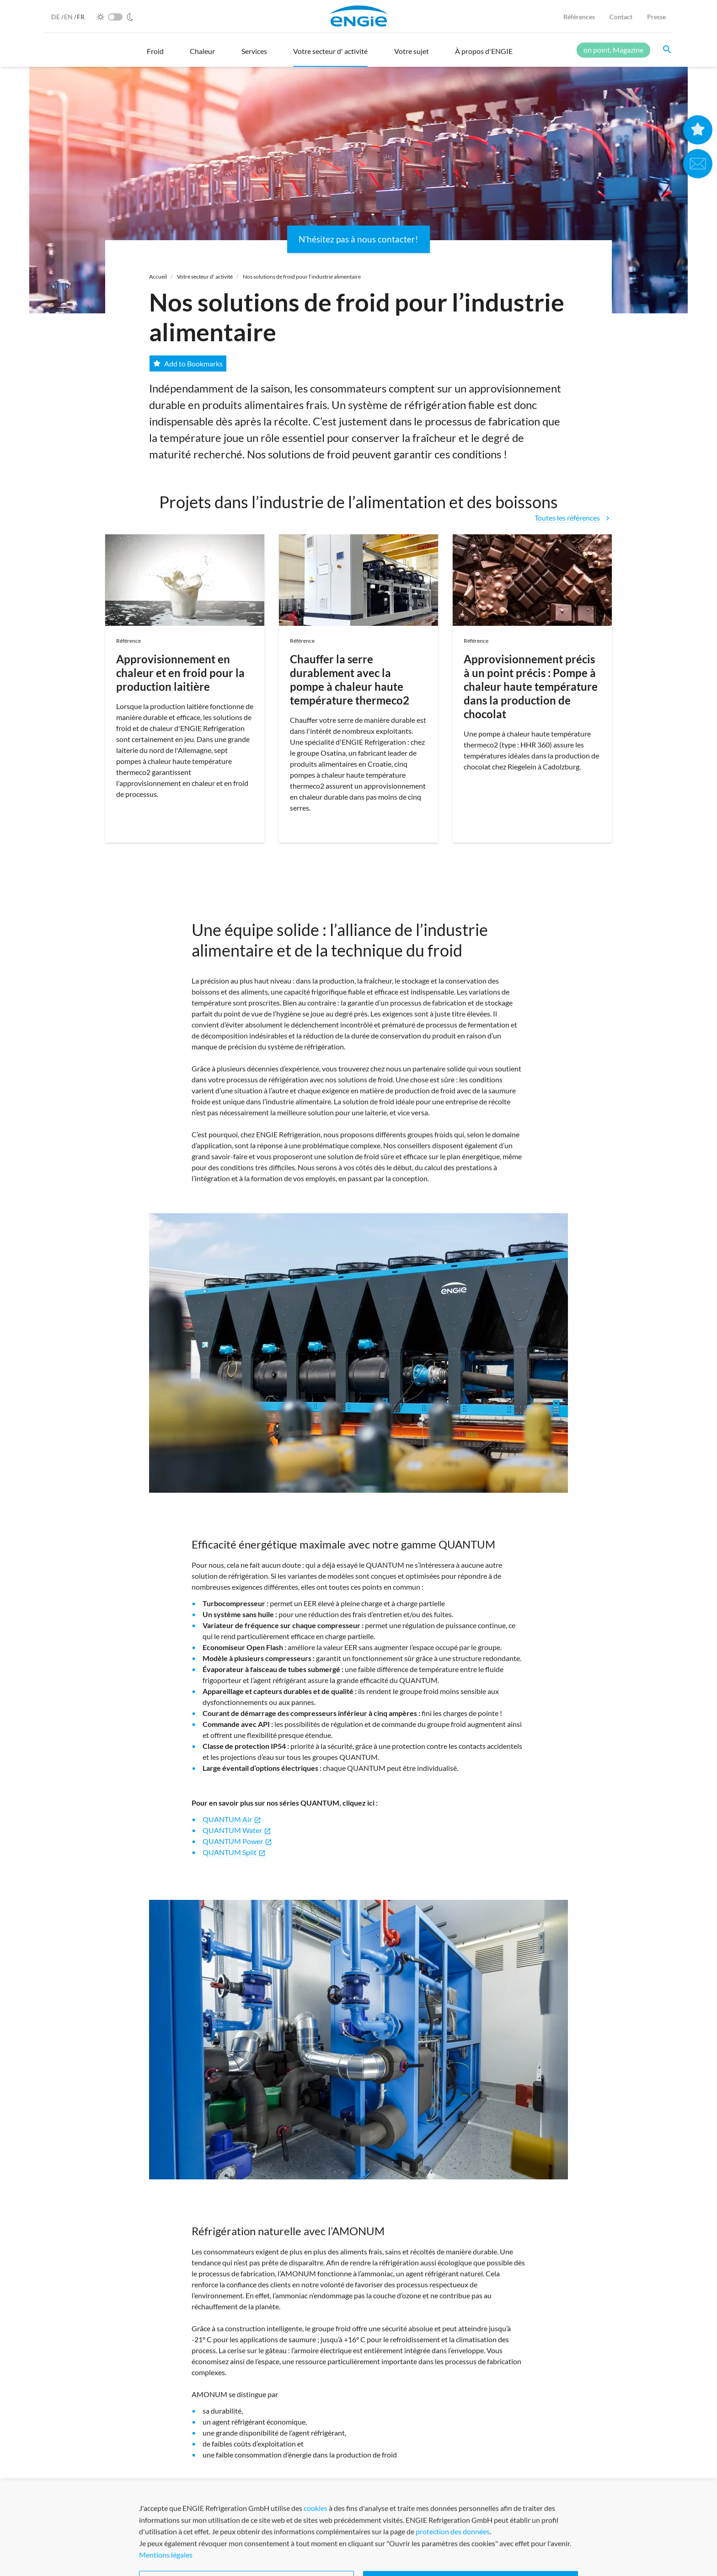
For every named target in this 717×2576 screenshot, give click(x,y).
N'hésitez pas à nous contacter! (358, 239)
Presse (656, 17)
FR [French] (81, 17)
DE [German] (56, 17)
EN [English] (69, 17)
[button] (155, 55)
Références (579, 17)
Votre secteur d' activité (205, 276)
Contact (621, 17)
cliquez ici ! (315, 2489)
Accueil (158, 276)
